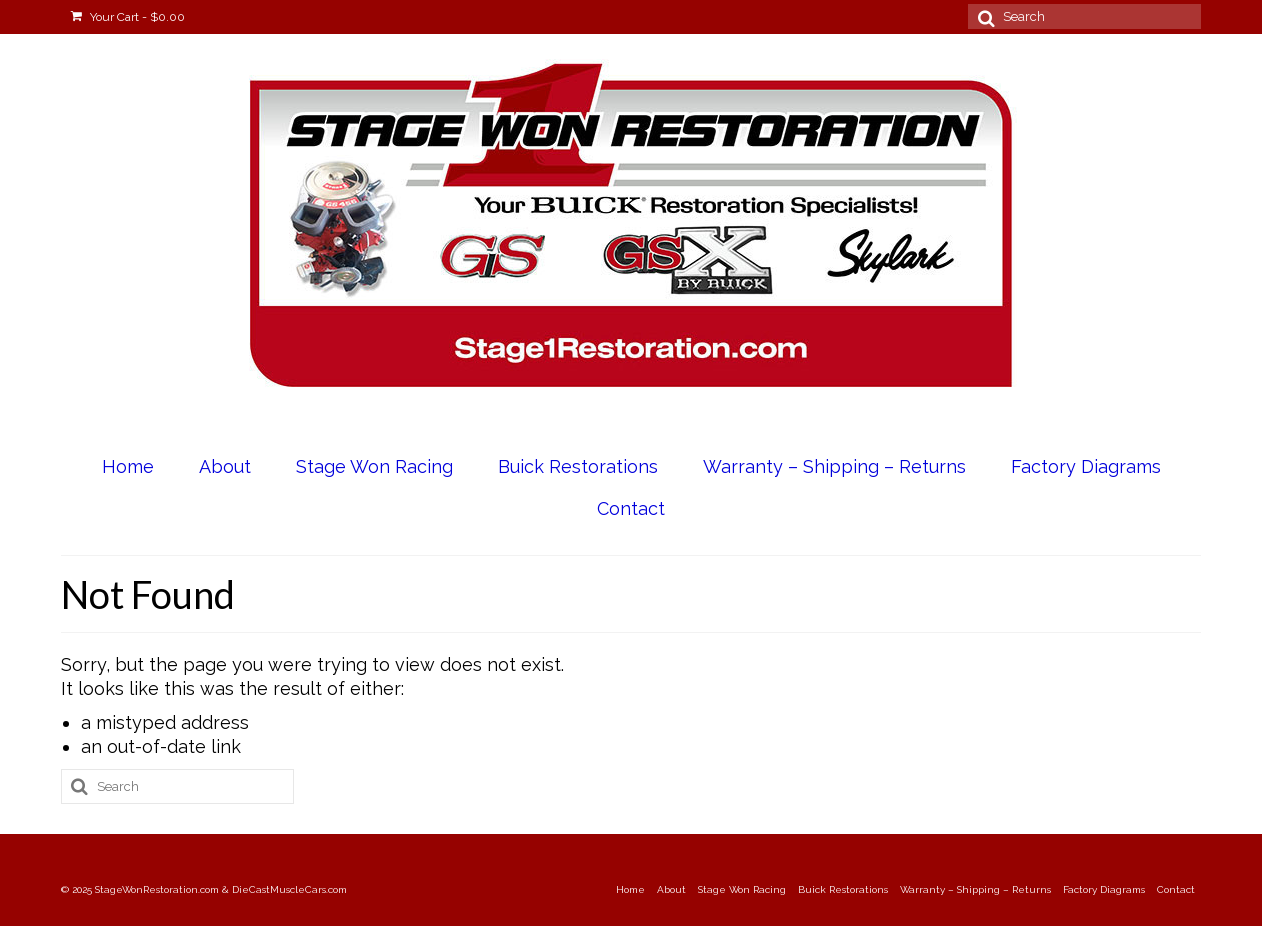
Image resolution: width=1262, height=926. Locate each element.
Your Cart (128, 17)
